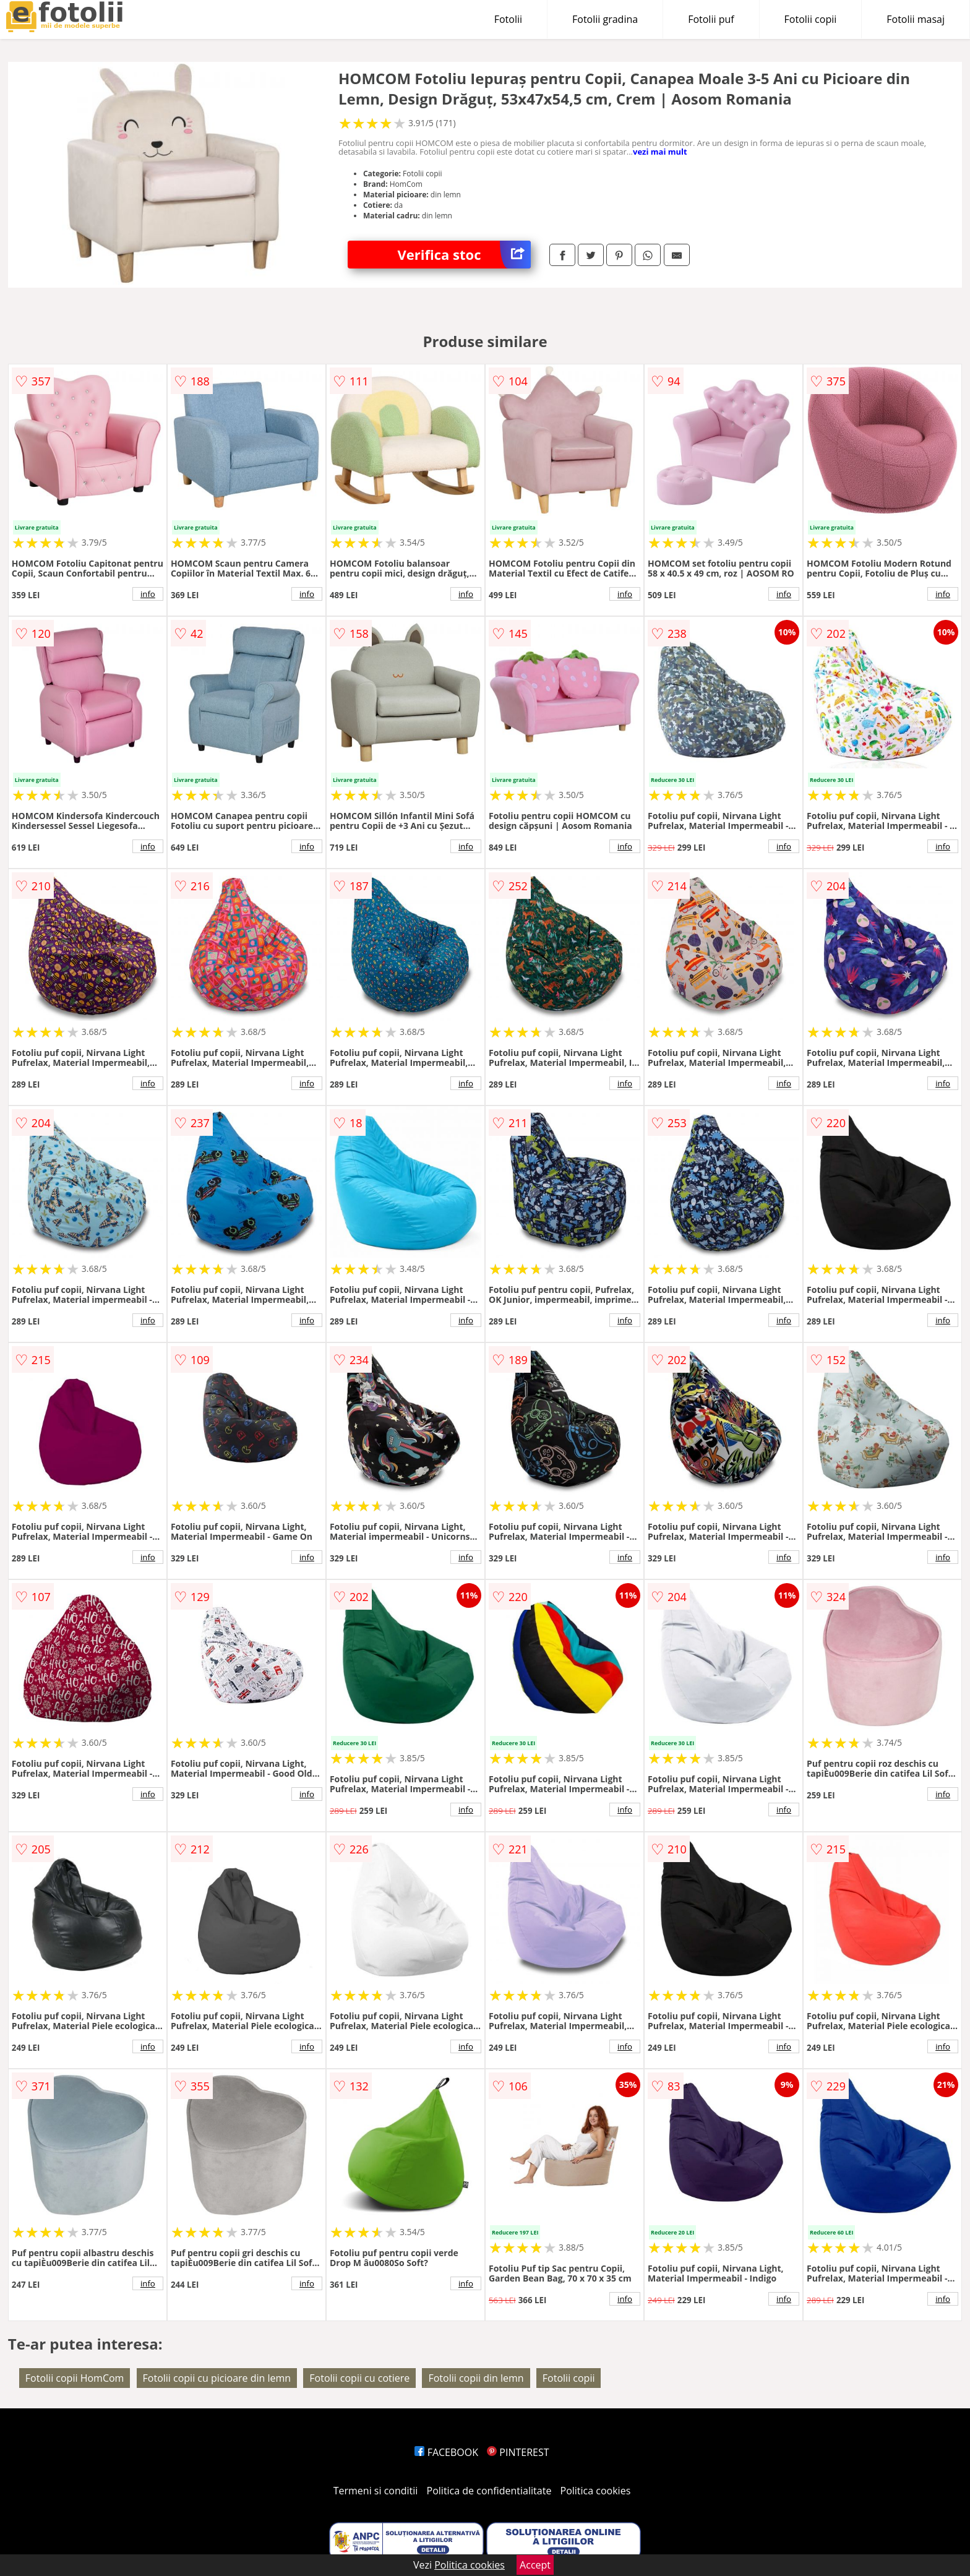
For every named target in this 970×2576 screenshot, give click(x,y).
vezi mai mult (660, 151)
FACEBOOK (446, 2452)
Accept (535, 2565)
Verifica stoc (464, 254)
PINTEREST (518, 2452)
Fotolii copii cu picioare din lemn (217, 2378)
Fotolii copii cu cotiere (359, 2378)
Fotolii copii (810, 19)
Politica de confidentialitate (489, 2490)
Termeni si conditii (375, 2490)
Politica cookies (595, 2490)
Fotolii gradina (605, 19)
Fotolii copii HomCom (74, 2378)
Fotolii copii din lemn (475, 2378)
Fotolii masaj (915, 19)
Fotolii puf (711, 19)
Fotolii (508, 19)
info (147, 593)
